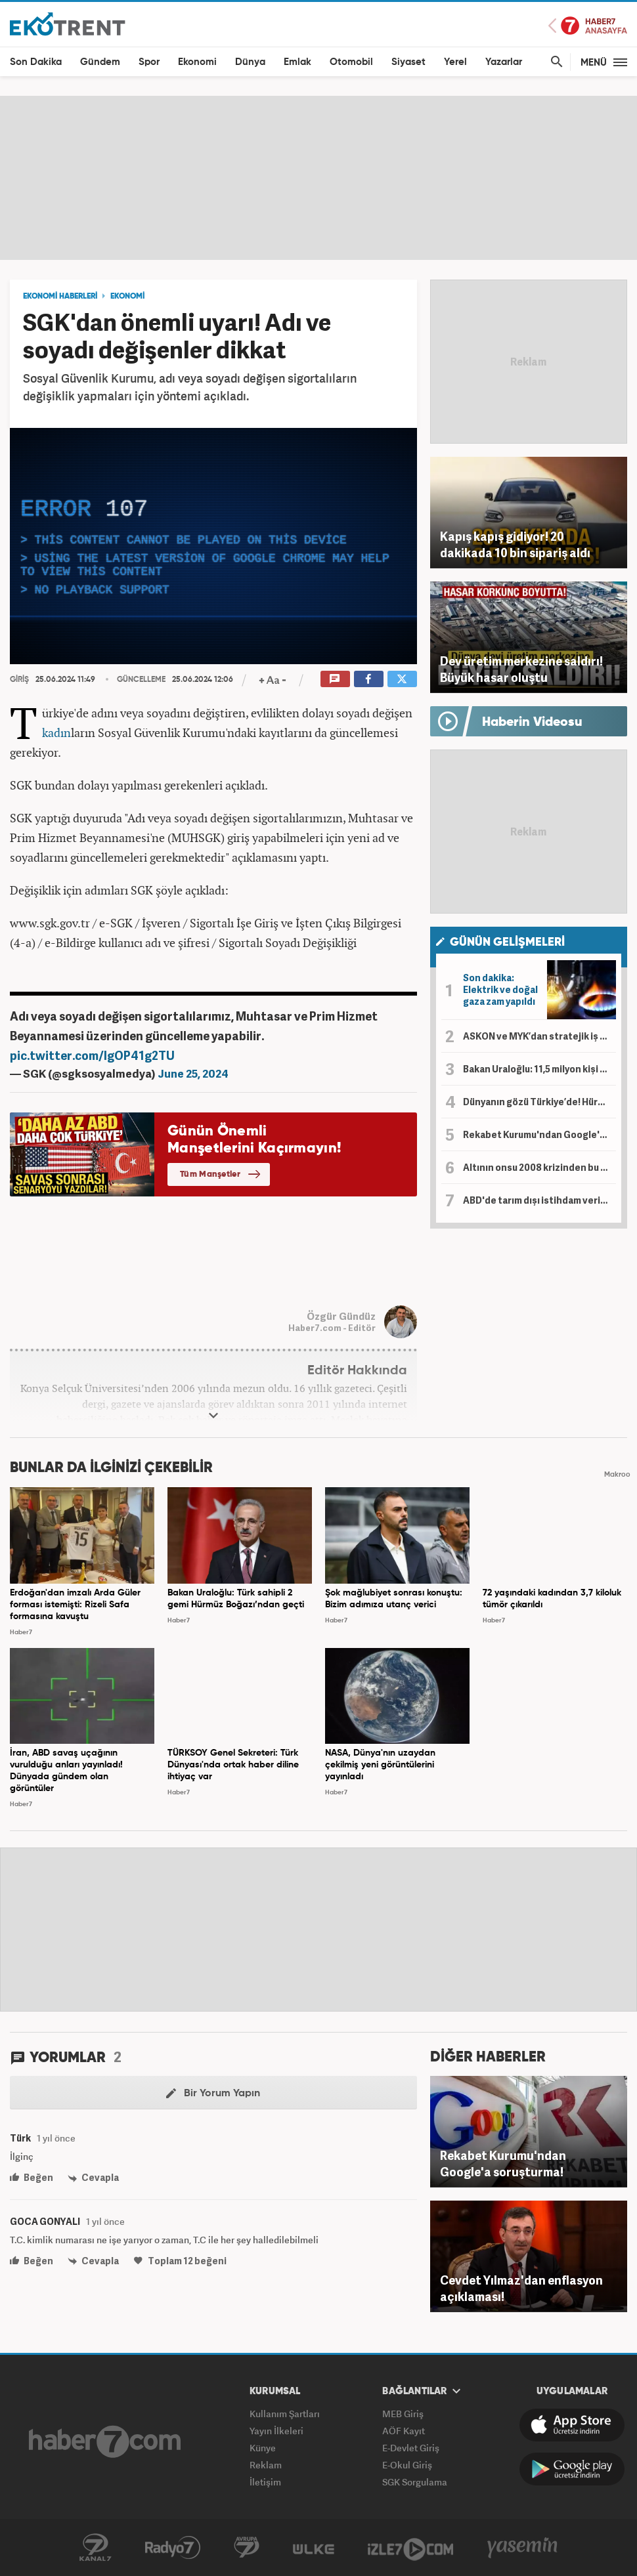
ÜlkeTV (313, 2547)
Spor (149, 62)
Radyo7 (172, 2547)
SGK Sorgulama (414, 2482)
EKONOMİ (127, 297)
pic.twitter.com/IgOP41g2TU (92, 1055)
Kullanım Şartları (285, 2413)
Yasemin (523, 2547)
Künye (263, 2447)
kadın (56, 732)
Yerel (455, 62)
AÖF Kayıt (403, 2430)
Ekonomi (197, 62)
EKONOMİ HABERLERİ (60, 297)
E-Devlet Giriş (410, 2447)
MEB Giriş (403, 2413)
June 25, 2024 (193, 1073)
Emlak (297, 62)
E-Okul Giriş (407, 2465)
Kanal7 (95, 2547)
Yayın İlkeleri (276, 2430)
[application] (213, 546)
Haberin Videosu (532, 722)
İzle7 (410, 2547)
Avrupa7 (246, 2547)
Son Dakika (36, 62)
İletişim (265, 2482)
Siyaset (408, 62)
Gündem (100, 62)
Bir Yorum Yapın (213, 2093)
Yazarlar (503, 62)
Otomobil (351, 62)
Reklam (266, 2465)
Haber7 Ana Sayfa (587, 25)
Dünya (250, 62)
